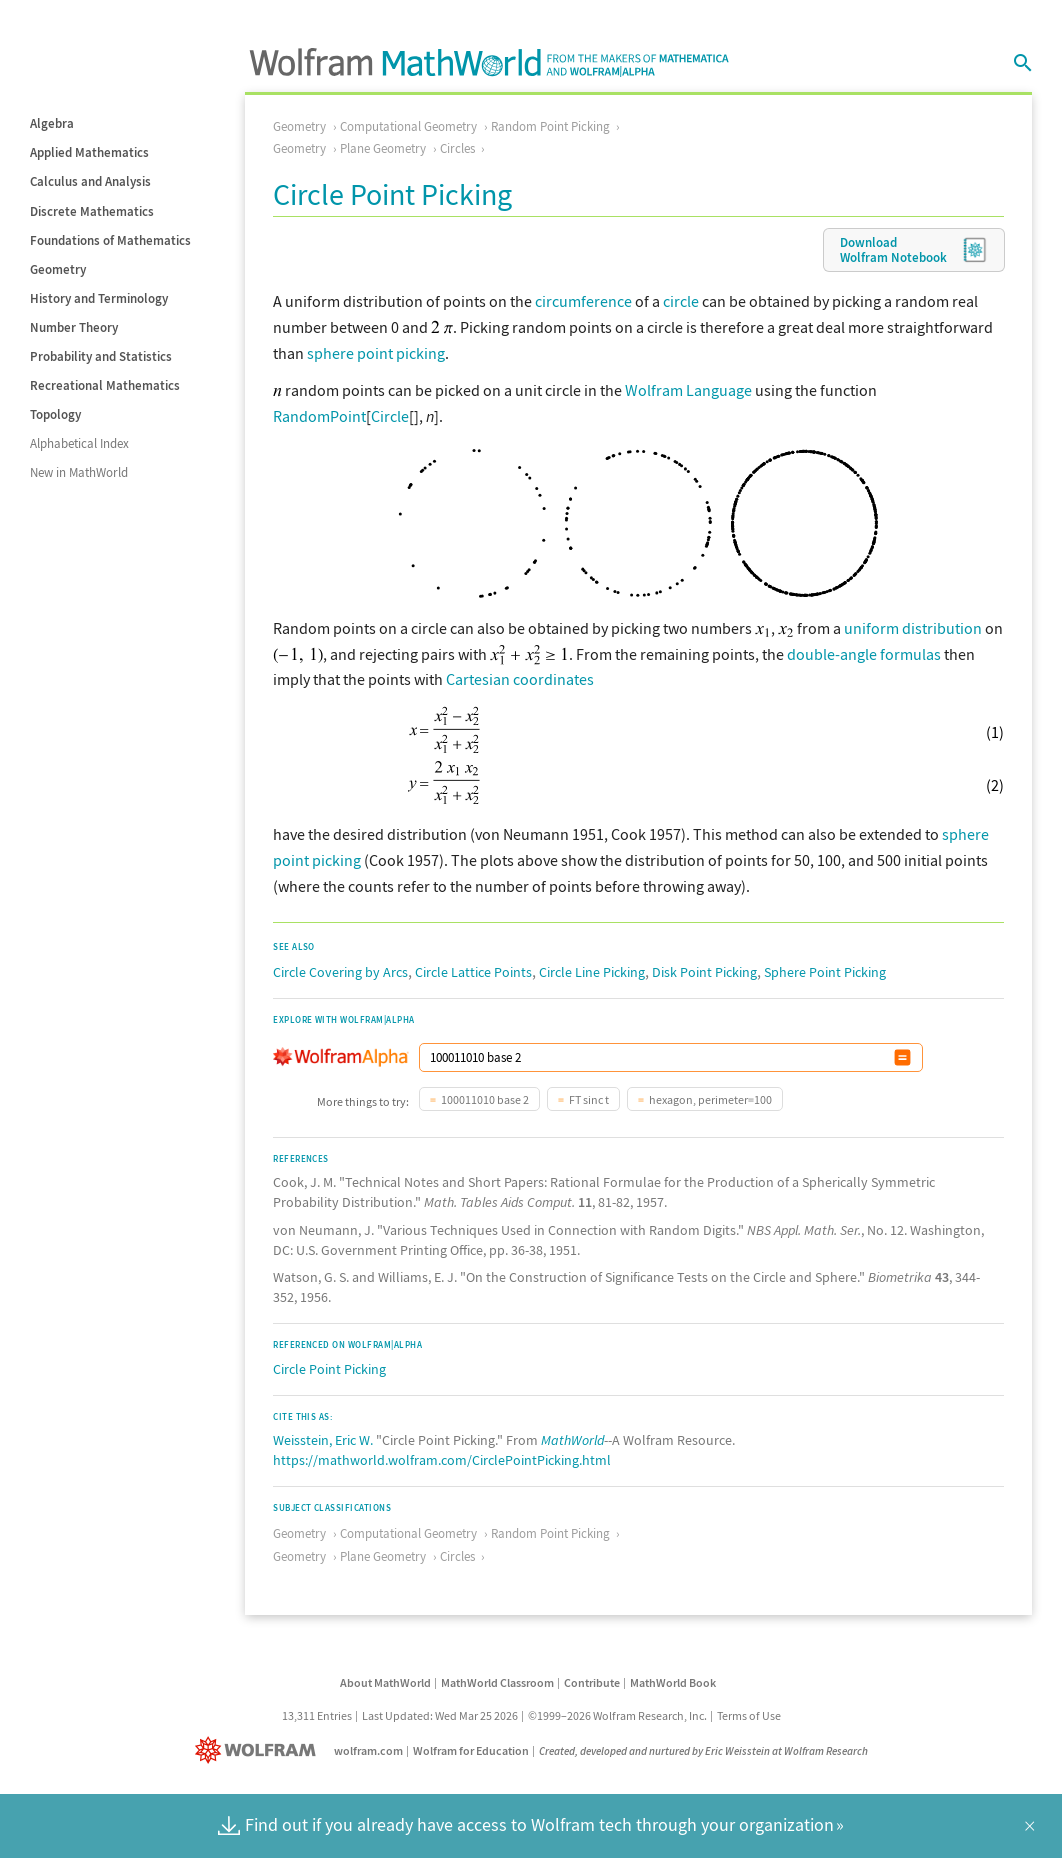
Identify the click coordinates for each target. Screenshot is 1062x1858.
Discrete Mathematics (92, 211)
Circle (390, 416)
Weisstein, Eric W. (323, 1438)
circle (681, 301)
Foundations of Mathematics (110, 240)
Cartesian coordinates (520, 677)
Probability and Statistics (101, 356)
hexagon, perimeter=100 (710, 1097)
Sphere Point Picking (825, 970)
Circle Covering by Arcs (340, 970)
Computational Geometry (408, 126)
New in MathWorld (79, 472)
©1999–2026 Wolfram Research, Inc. (617, 1713)
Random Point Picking (550, 126)
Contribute (592, 1680)
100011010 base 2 (485, 1097)
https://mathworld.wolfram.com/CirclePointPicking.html (442, 1458)
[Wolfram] (259, 1748)
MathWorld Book (673, 1680)
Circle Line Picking (592, 970)
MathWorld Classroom (497, 1680)
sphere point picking (376, 353)
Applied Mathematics (89, 152)
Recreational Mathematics (105, 385)
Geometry (58, 269)
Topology (55, 414)
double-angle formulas (864, 652)
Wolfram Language (688, 390)
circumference (583, 301)
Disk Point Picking (704, 970)
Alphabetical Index (79, 443)
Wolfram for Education (471, 1748)
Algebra (52, 123)
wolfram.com (368, 1748)
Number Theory (74, 327)
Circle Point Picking (329, 1367)
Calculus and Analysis (90, 181)
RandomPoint (319, 416)
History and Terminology (99, 298)
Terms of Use (749, 1713)
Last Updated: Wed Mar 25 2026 (440, 1713)
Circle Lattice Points (473, 970)
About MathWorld (385, 1680)
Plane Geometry (383, 148)
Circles (457, 148)
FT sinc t (589, 1097)
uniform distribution (913, 626)
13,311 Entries (317, 1713)
